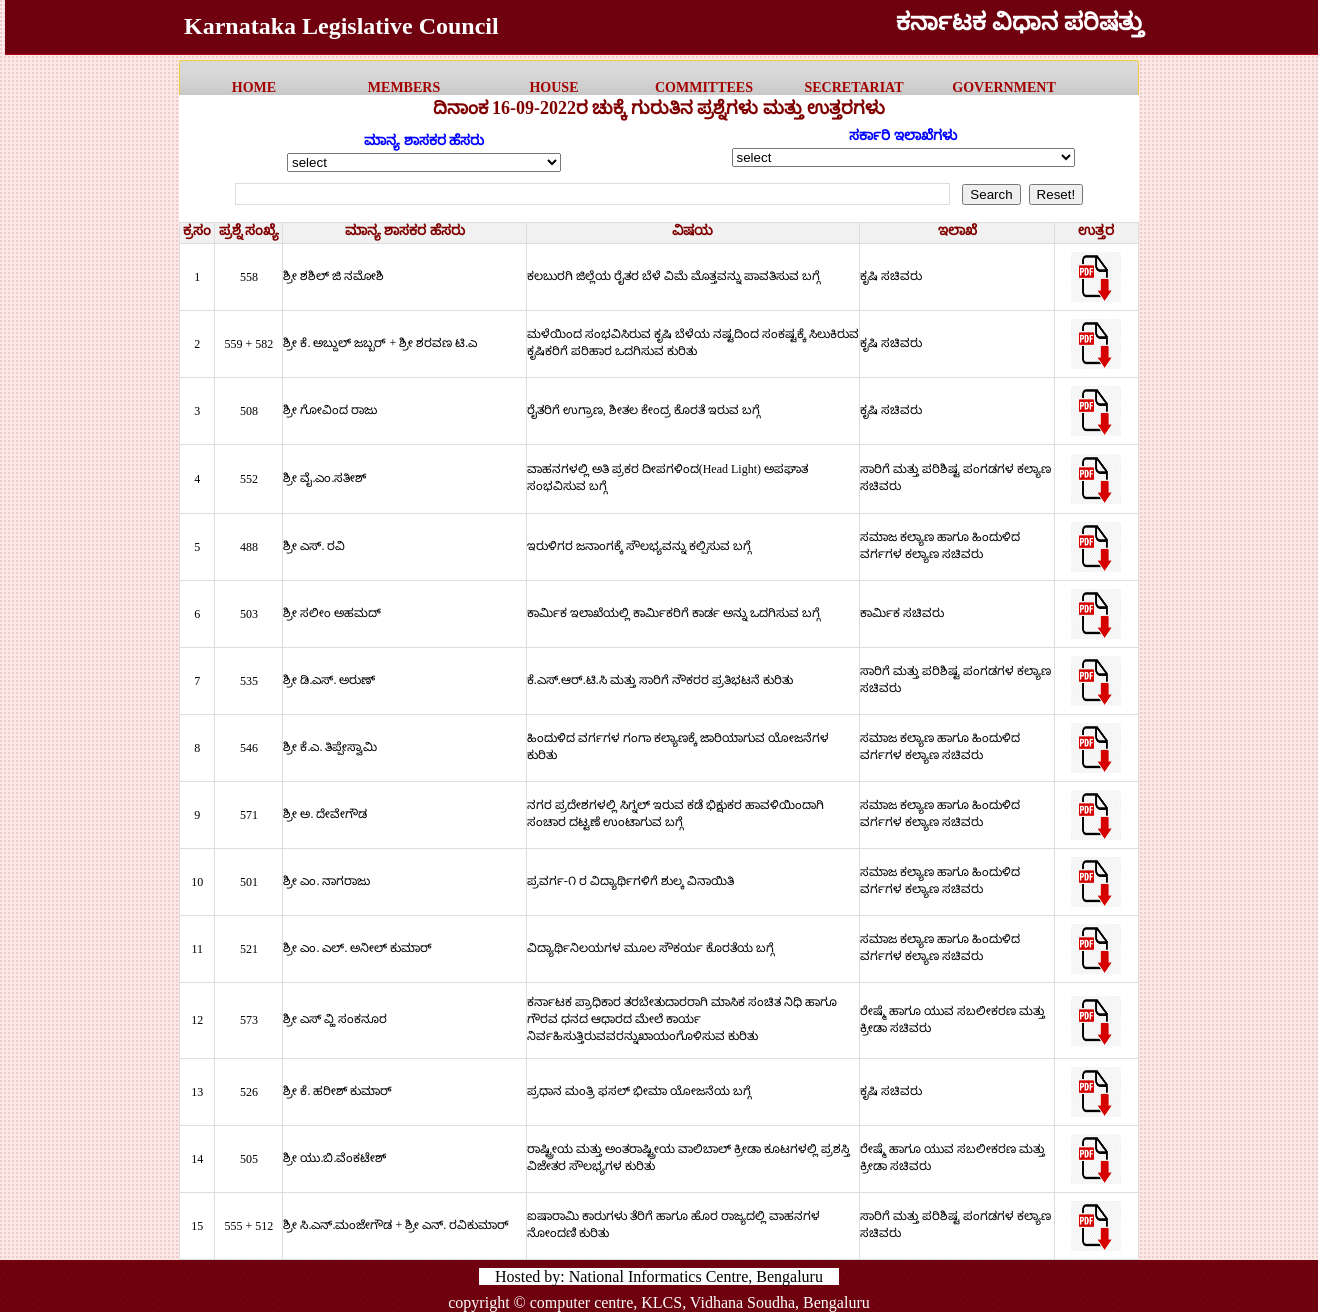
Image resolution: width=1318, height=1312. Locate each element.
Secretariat (853, 87)
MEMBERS (404, 87)
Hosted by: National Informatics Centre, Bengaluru (659, 1276)
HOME (254, 87)
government (1003, 87)
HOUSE (553, 87)
